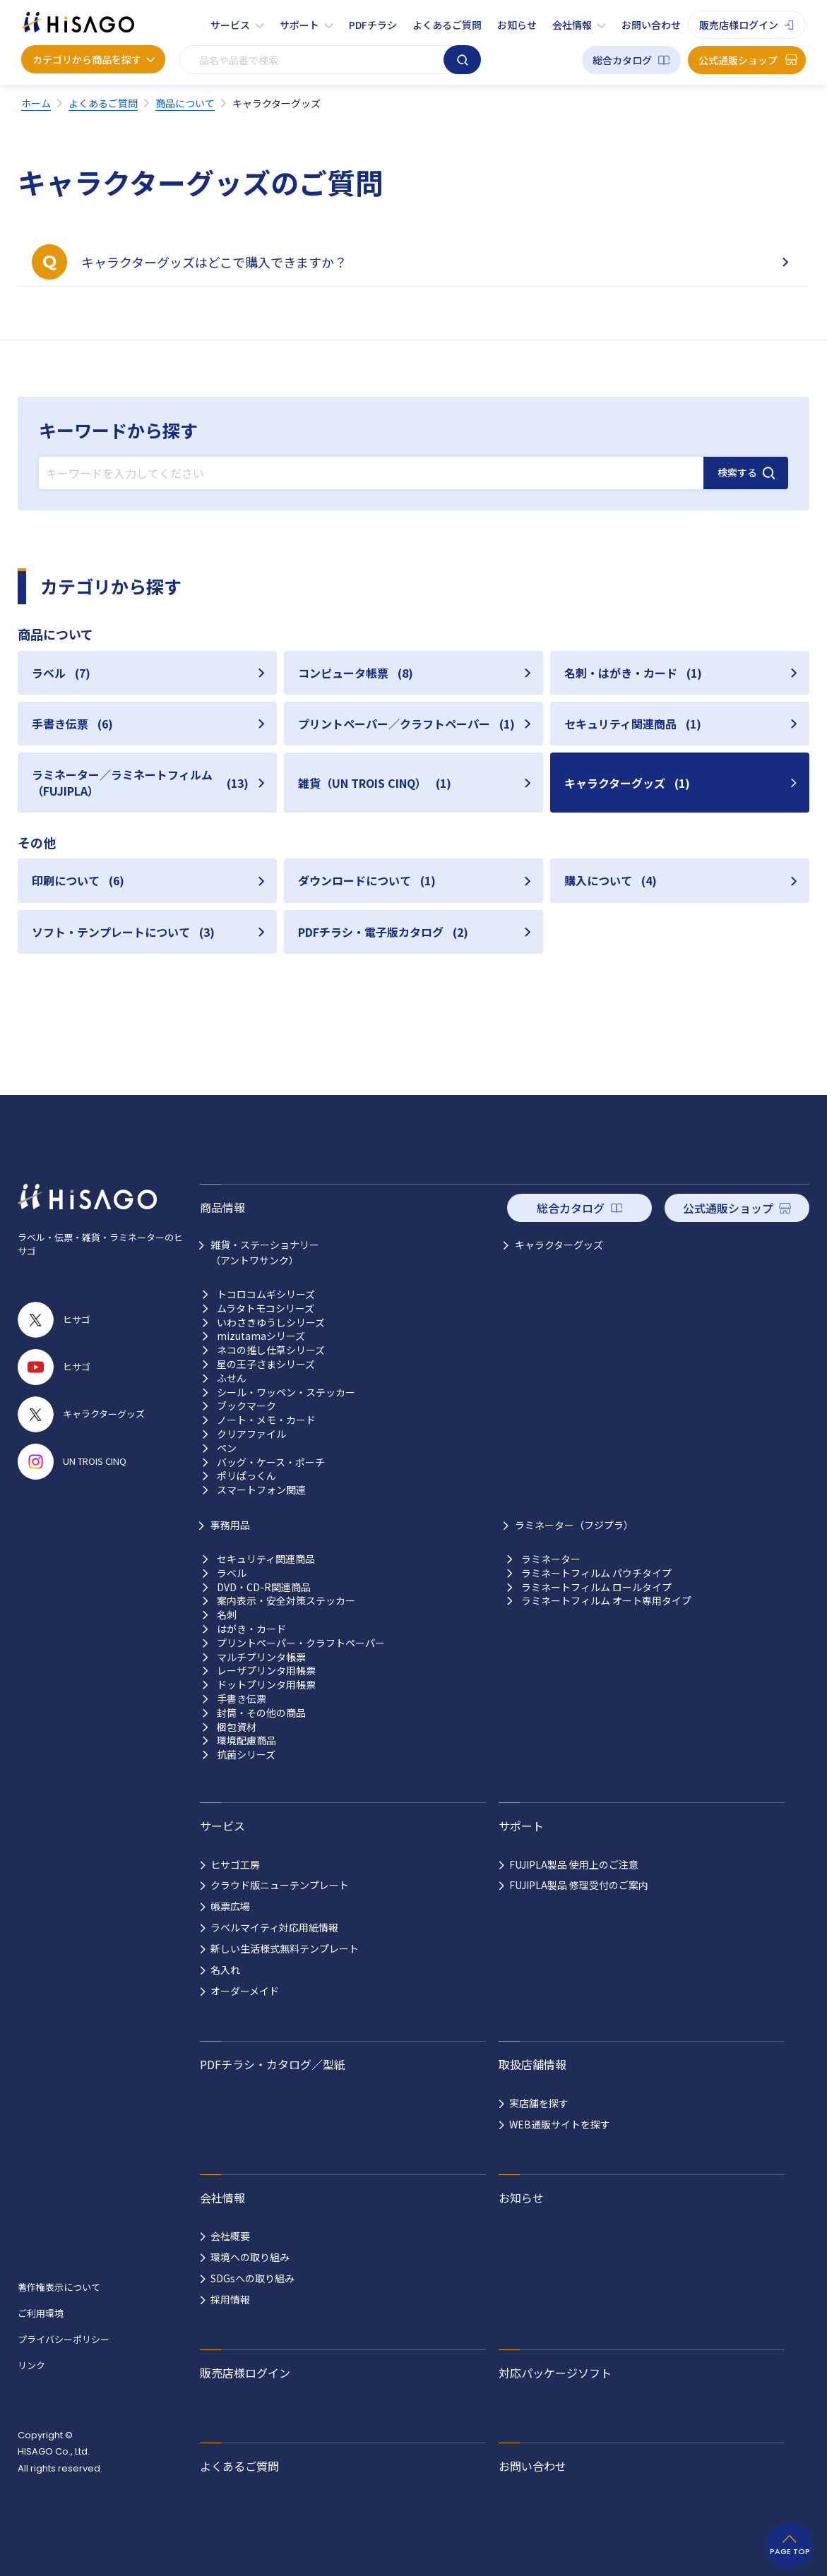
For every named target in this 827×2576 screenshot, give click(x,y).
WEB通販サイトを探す (559, 2124)
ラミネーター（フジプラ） (574, 1525)
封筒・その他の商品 (261, 1713)
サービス (230, 25)
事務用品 (230, 1525)
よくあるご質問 (447, 25)
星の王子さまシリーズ (266, 1364)
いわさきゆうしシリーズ (271, 1323)
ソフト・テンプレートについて (123, 931)
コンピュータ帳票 (355, 672)
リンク (31, 2365)
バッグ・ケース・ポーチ (271, 1462)
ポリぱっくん (246, 1476)
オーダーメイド (244, 1991)
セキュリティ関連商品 (632, 723)
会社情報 (572, 25)
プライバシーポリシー (63, 2339)
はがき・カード (251, 1629)
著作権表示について (59, 2287)
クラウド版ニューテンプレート (279, 1885)
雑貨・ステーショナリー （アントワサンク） (264, 1252)
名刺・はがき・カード (633, 672)
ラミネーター (551, 1559)
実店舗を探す (539, 2103)
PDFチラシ (373, 25)
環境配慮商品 (246, 1741)
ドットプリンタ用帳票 (266, 1685)
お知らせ (517, 25)
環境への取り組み (250, 2257)
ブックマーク (246, 1406)
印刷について (78, 880)
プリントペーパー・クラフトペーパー (301, 1643)
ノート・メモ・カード (266, 1420)
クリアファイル (251, 1434)
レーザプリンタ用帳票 (266, 1671)
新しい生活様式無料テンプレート (284, 1948)
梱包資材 (236, 1727)
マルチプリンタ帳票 (261, 1657)
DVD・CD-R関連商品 (264, 1587)
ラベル (61, 672)
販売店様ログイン (738, 25)
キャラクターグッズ (627, 782)
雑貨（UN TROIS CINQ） (374, 782)
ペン (227, 1448)
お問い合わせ (651, 25)
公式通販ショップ (738, 60)
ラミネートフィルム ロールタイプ (596, 1587)
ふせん (231, 1378)
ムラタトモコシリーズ (265, 1308)
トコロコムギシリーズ (266, 1294)
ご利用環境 (41, 2313)
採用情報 (230, 2299)
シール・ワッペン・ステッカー (286, 1392)
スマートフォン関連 (261, 1490)
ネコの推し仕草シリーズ (271, 1350)
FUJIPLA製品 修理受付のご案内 (578, 1885)
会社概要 (230, 2236)
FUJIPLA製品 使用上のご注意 (573, 1864)
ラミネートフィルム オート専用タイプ (606, 1601)
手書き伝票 (72, 723)
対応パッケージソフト (555, 2372)
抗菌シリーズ (246, 1755)
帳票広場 (230, 1906)
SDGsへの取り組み (252, 2278)
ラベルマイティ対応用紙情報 (274, 1927)
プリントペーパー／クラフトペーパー (406, 723)
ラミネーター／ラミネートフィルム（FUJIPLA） (140, 782)
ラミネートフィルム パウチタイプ (596, 1573)
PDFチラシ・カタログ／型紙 (272, 2064)
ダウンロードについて (367, 880)
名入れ (225, 1970)
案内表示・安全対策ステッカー (286, 1601)
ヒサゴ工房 (235, 1864)
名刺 (227, 1615)
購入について (610, 880)
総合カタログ (622, 60)
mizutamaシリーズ (261, 1336)
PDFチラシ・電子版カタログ (383, 931)
